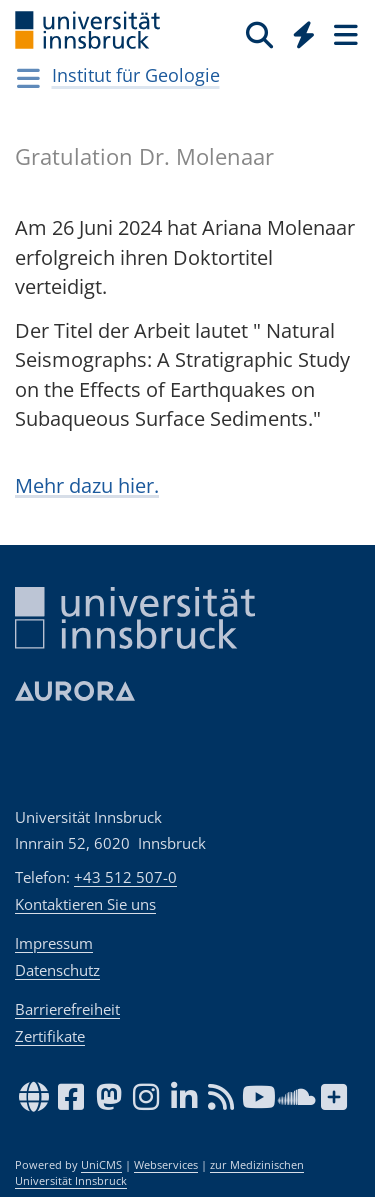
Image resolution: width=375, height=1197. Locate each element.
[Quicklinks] (304, 34)
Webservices (166, 1165)
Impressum (54, 943)
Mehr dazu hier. (87, 485)
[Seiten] (344, 34)
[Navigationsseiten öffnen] (28, 78)
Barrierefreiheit (67, 1009)
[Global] (298, 31)
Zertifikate (50, 1036)
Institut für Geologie (136, 75)
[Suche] (259, 34)
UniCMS (101, 1165)
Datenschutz (57, 970)
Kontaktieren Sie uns (85, 904)
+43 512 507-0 (125, 877)
